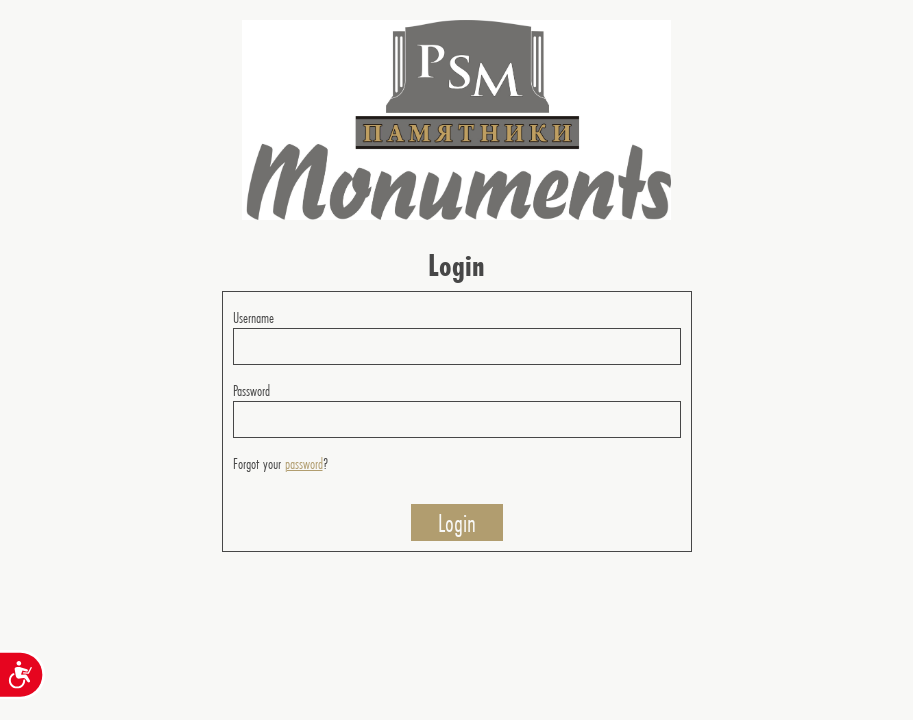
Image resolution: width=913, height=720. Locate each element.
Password (251, 390)
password (304, 463)
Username (253, 317)
